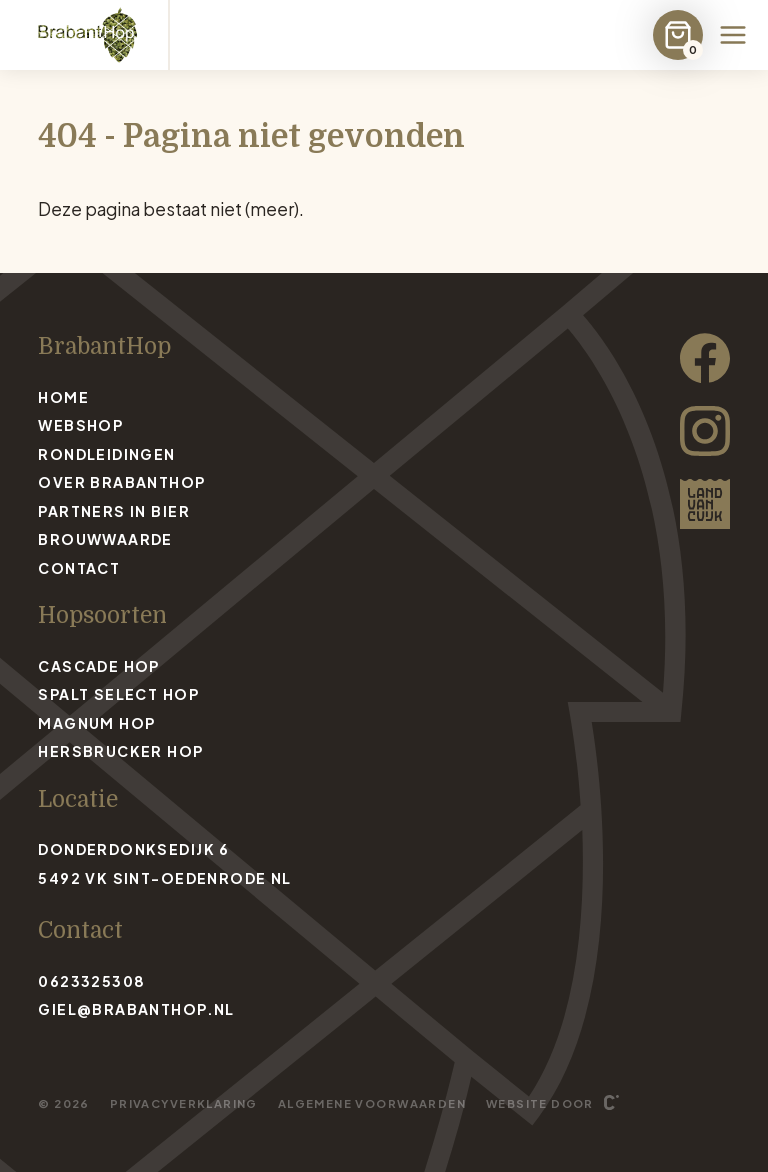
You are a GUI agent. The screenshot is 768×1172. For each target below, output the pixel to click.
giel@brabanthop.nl (136, 1009)
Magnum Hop (96, 723)
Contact (79, 568)
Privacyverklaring (184, 1103)
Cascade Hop (99, 666)
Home (63, 397)
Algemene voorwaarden (372, 1103)
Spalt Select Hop (118, 694)
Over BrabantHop (121, 482)
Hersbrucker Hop (120, 751)
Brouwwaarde (105, 539)
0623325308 (91, 981)
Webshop (80, 425)
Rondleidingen (106, 454)
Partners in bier (114, 511)
